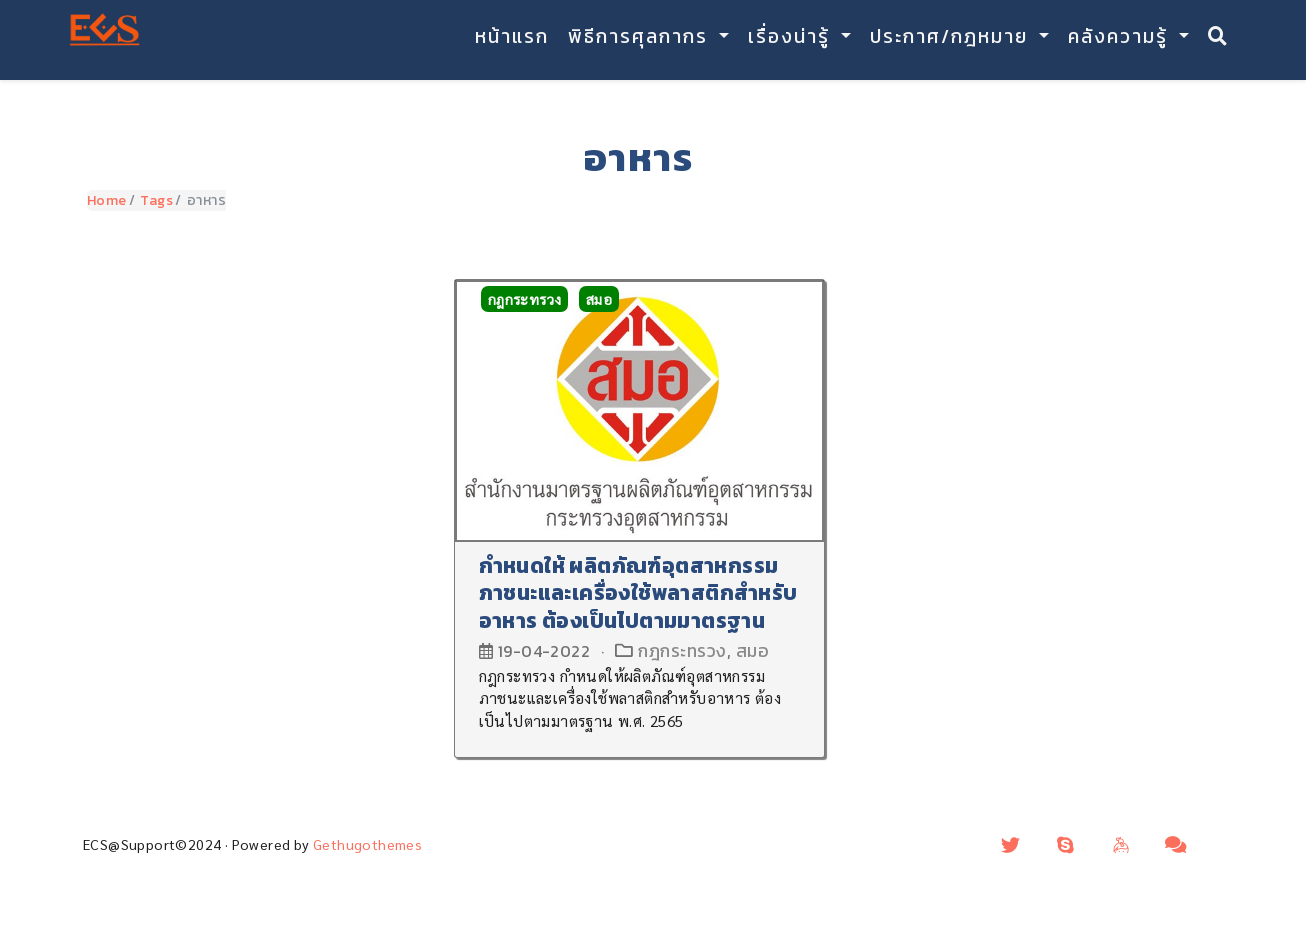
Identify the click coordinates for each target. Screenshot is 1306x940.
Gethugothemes (367, 844)
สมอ (599, 299)
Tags (156, 200)
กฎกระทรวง (525, 299)
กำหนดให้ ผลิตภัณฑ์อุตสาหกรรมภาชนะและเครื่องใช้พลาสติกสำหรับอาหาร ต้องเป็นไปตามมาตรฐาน (638, 593)
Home (107, 200)
